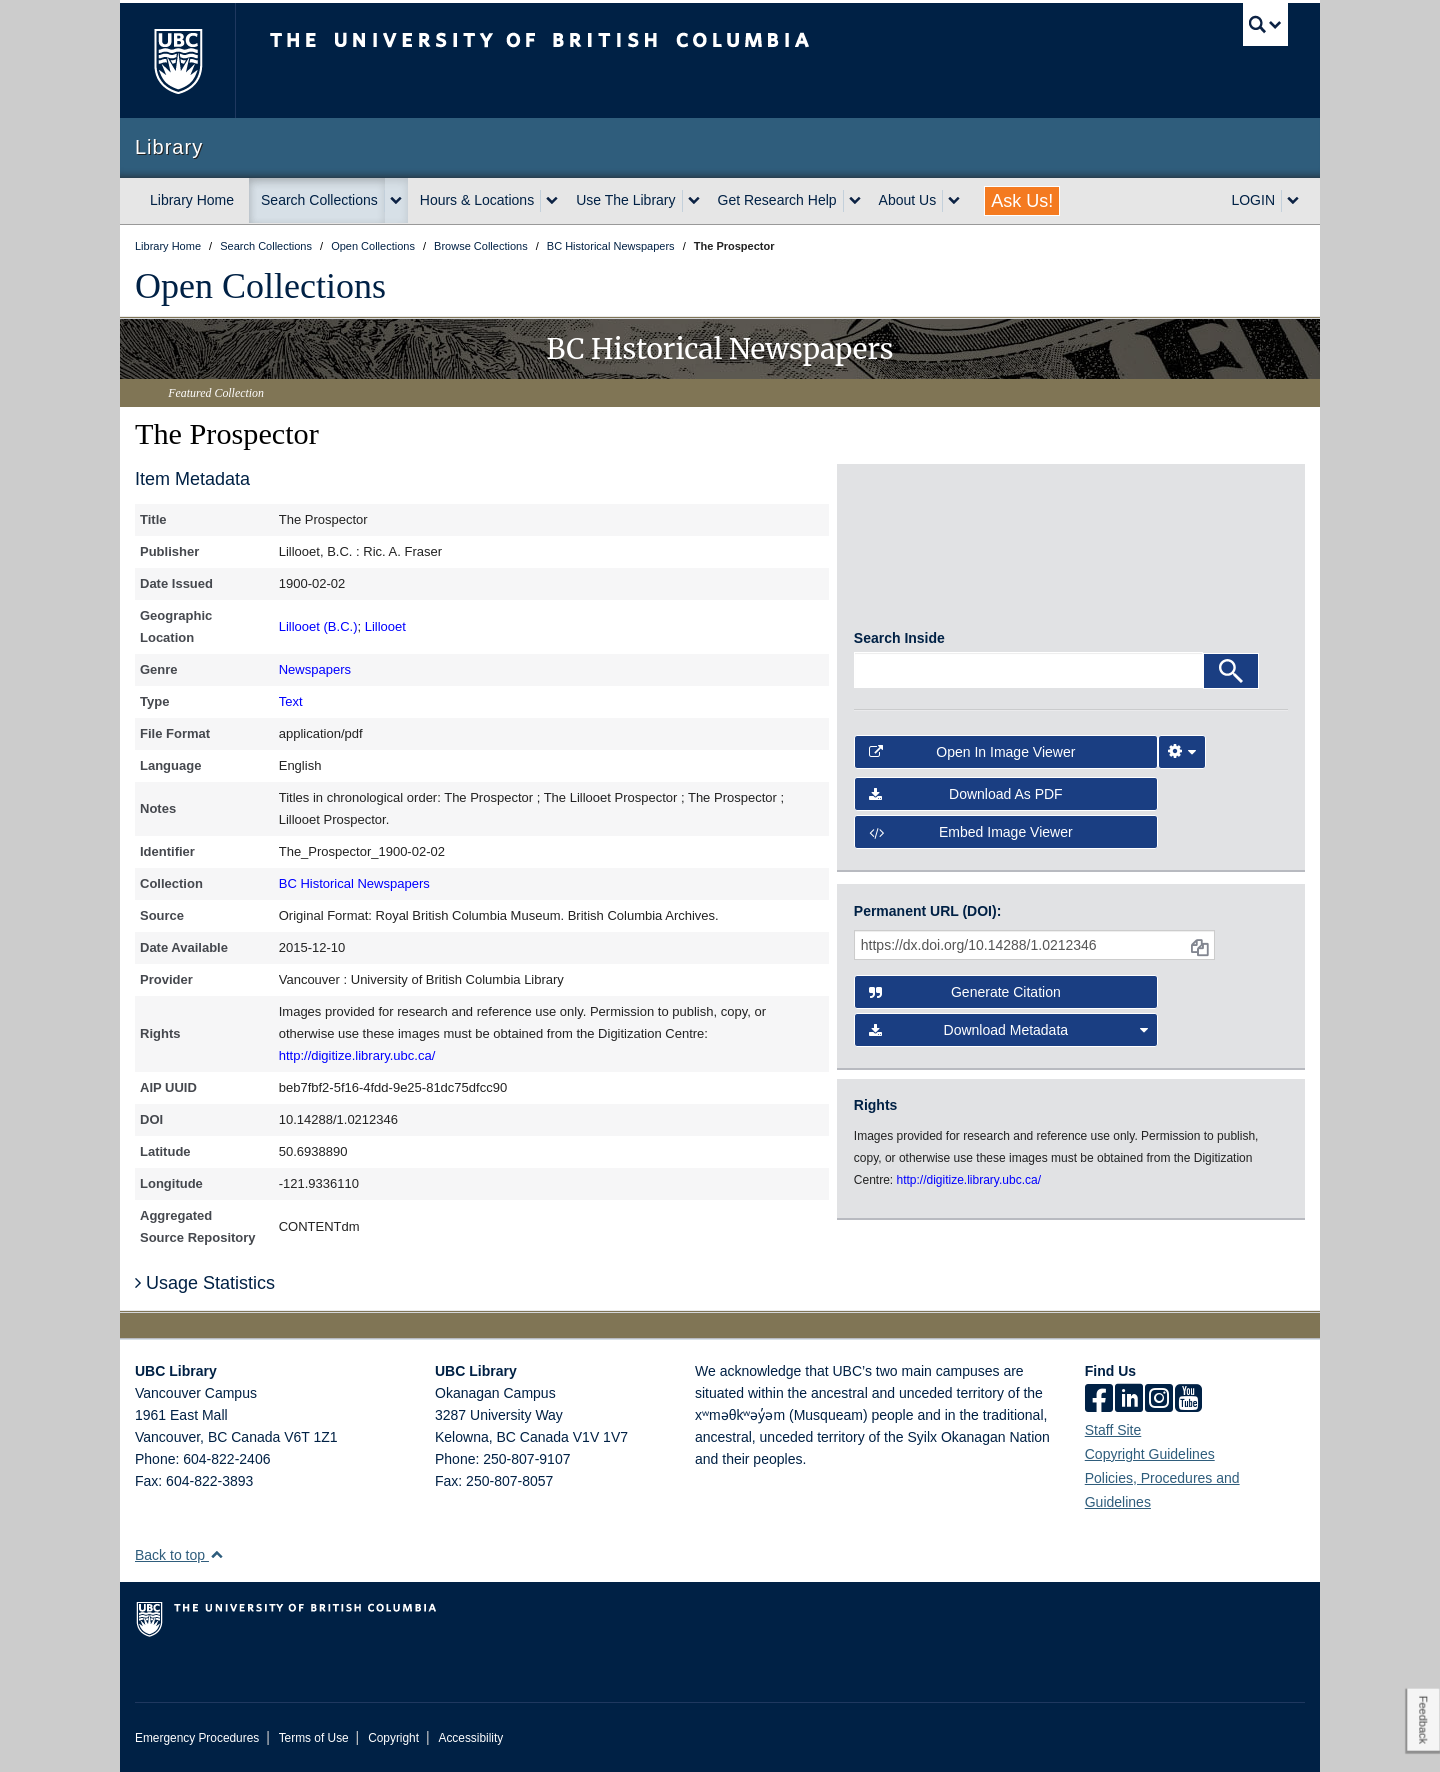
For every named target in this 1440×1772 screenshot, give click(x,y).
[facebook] (1099, 1400)
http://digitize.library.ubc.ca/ (357, 1055)
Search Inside (899, 645)
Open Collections (260, 286)
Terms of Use (314, 1738)
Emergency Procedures (197, 1738)
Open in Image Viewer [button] (972, 759)
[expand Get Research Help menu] (855, 201)
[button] (216, 1554)
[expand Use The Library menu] (694, 201)
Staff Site (1113, 1430)
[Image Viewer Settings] (1182, 759)
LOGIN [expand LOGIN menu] (1253, 200)
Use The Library (625, 200)
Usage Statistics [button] (205, 1283)
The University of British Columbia (177, 60)
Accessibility (470, 1738)
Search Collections (319, 200)
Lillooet (385, 626)
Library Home (192, 200)
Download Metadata (1009, 1034)
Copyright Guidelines (1150, 1454)
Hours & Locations (477, 200)
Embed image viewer (971, 840)
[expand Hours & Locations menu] (552, 201)
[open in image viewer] (908, 555)
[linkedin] (1129, 1400)
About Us (908, 200)
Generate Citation (965, 996)
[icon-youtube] (1188, 1400)
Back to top (179, 1555)
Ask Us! (1022, 201)
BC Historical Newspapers (354, 883)
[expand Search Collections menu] (396, 201)
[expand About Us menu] (954, 201)
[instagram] (1159, 1400)
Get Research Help (777, 200)
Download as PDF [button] (966, 802)
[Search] (1231, 678)
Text (291, 701)
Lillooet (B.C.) (318, 626)
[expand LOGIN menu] (1293, 201)
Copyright (393, 1738)
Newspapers (315, 669)
